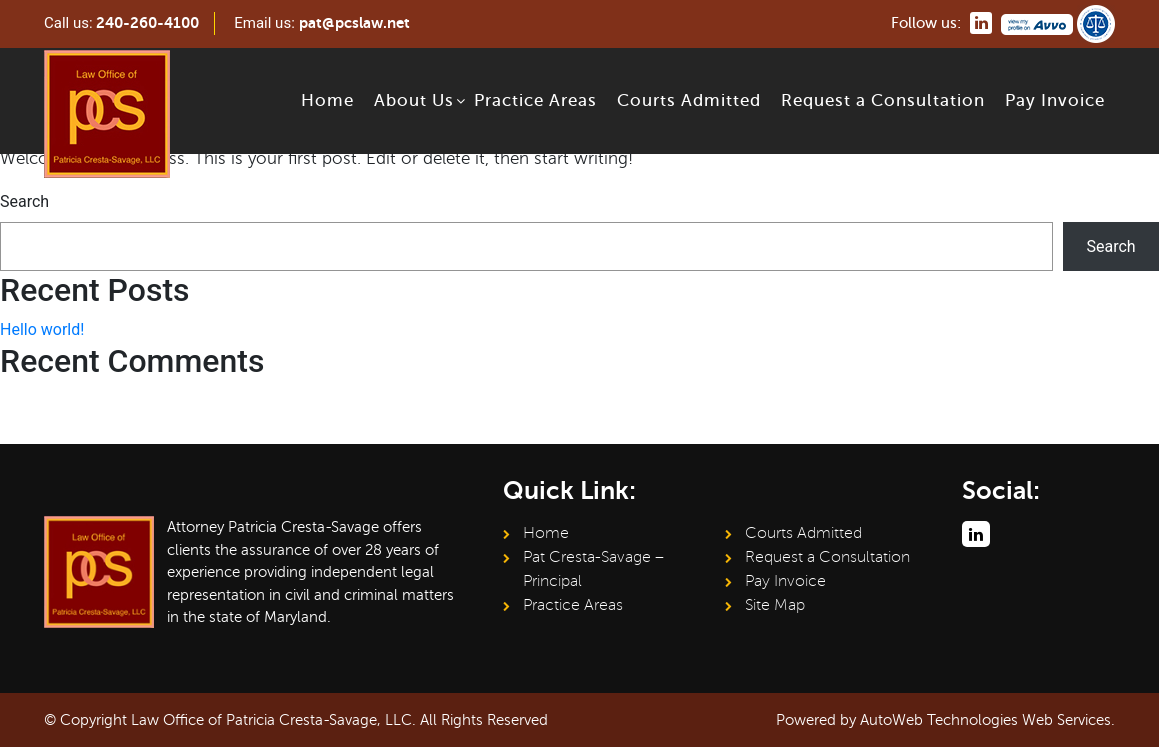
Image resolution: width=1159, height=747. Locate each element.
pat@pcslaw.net (354, 22)
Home (327, 100)
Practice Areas (535, 100)
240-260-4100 (147, 22)
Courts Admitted (689, 100)
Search (24, 201)
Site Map (775, 605)
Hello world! (42, 329)
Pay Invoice (1055, 100)
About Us (414, 100)
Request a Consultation (883, 100)
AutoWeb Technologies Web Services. (987, 720)
